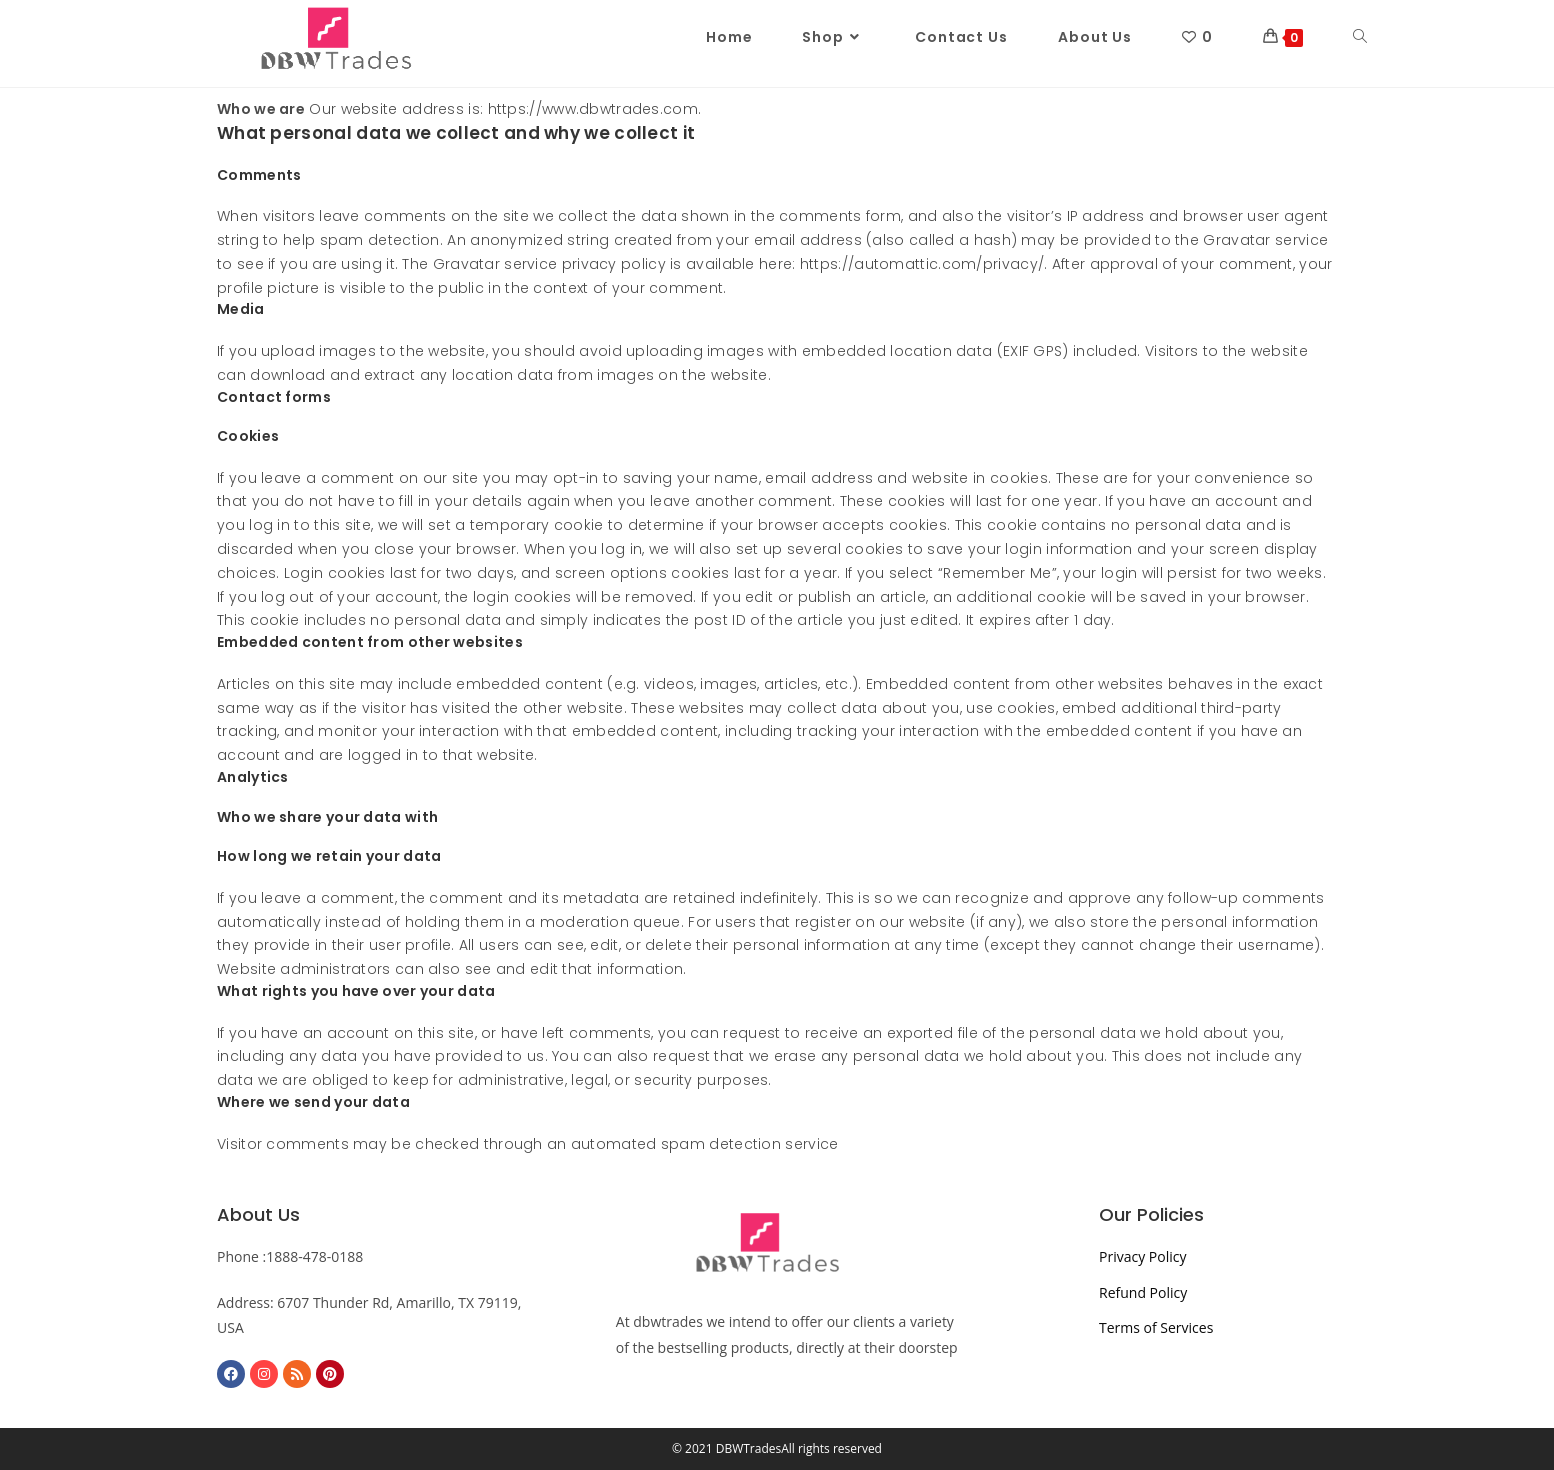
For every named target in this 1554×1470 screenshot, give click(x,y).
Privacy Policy (1142, 1256)
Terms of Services (1156, 1327)
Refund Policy (1143, 1292)
